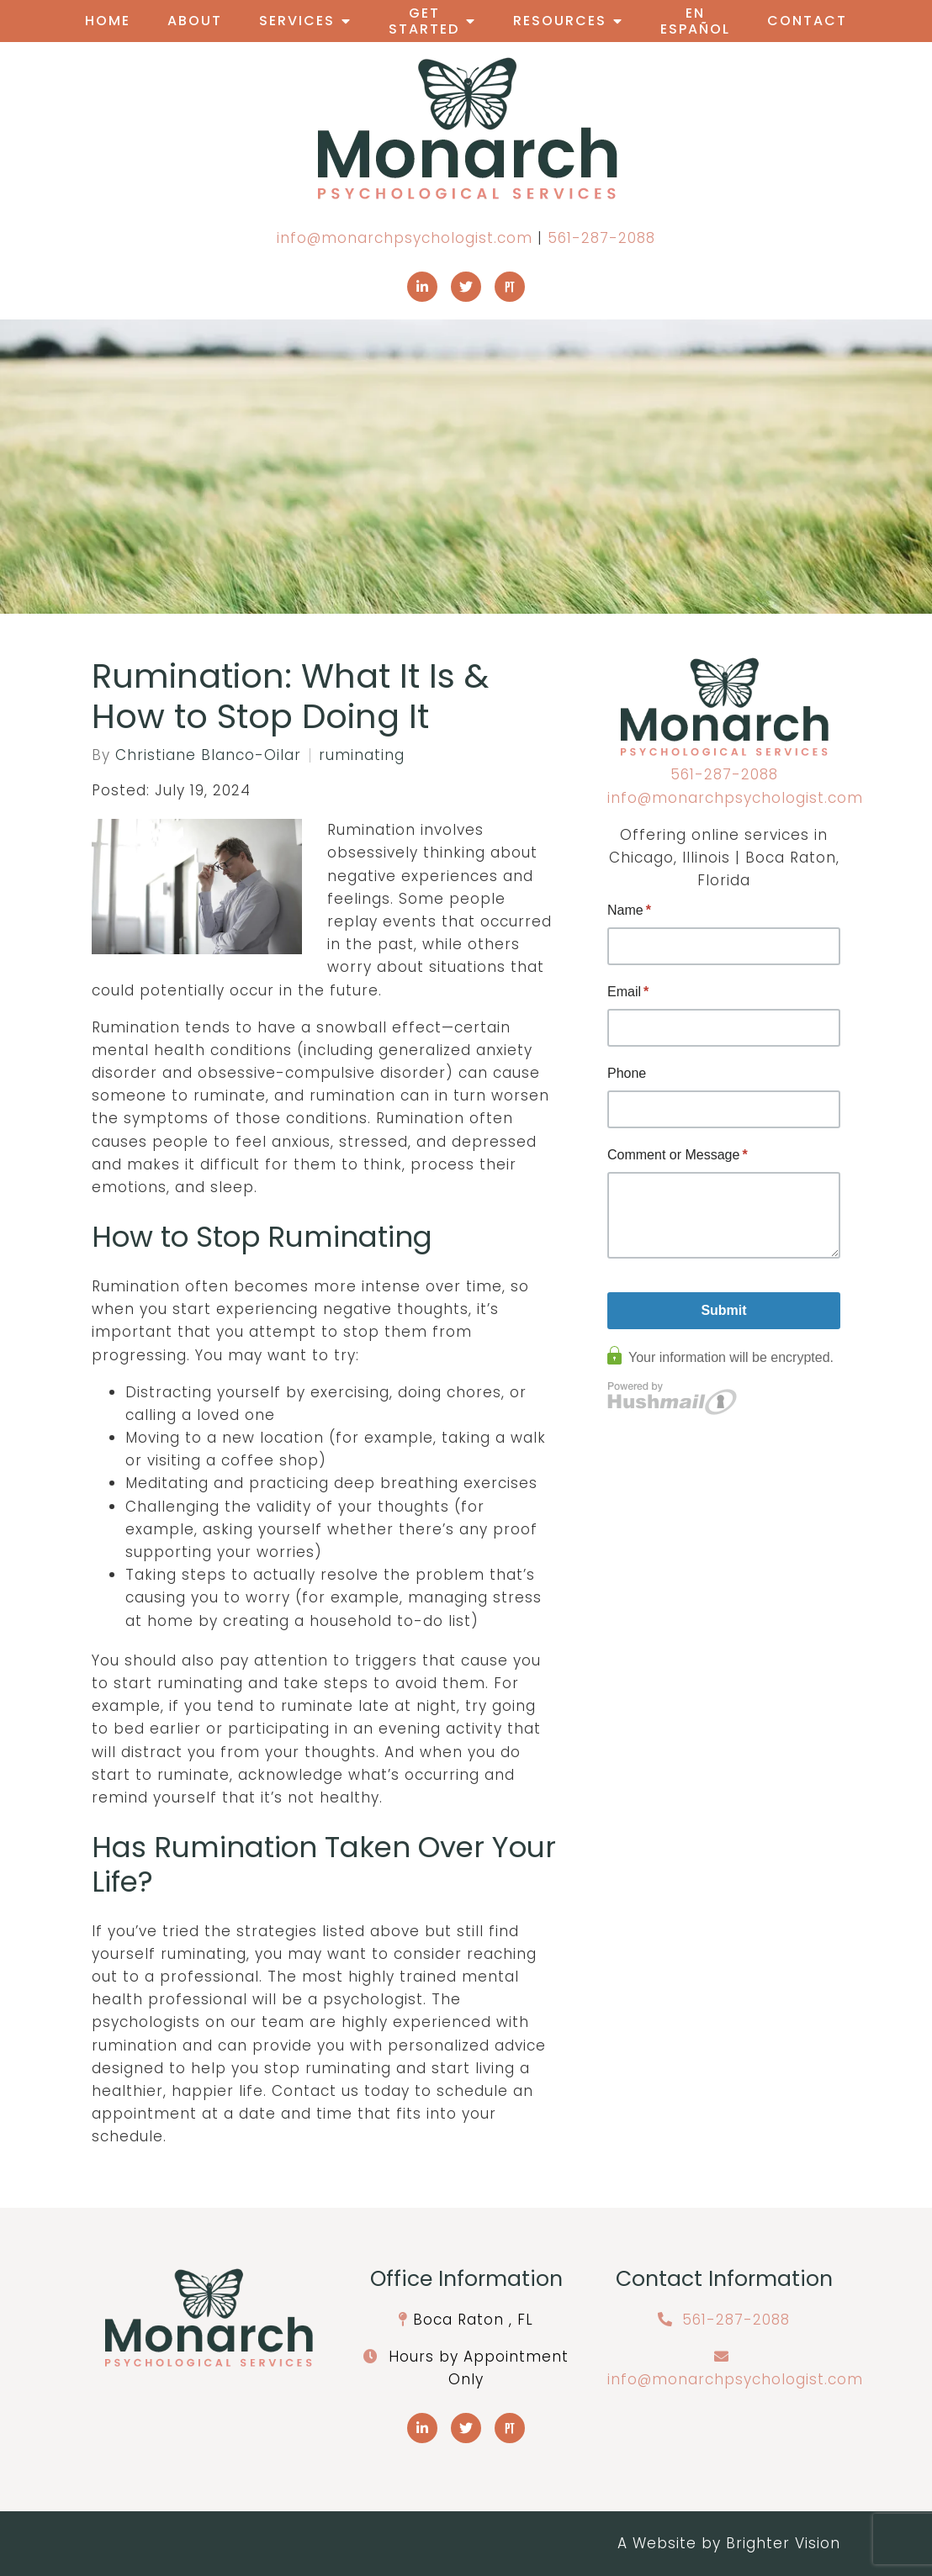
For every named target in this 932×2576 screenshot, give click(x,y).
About (194, 20)
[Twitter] (466, 287)
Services (297, 20)
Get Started (424, 21)
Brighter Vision (783, 2543)
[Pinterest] (510, 287)
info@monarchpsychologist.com (404, 238)
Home (107, 20)
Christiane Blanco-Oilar (208, 755)
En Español (695, 21)
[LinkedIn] (422, 287)
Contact (807, 20)
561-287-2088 (601, 238)
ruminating (362, 755)
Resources (559, 20)
